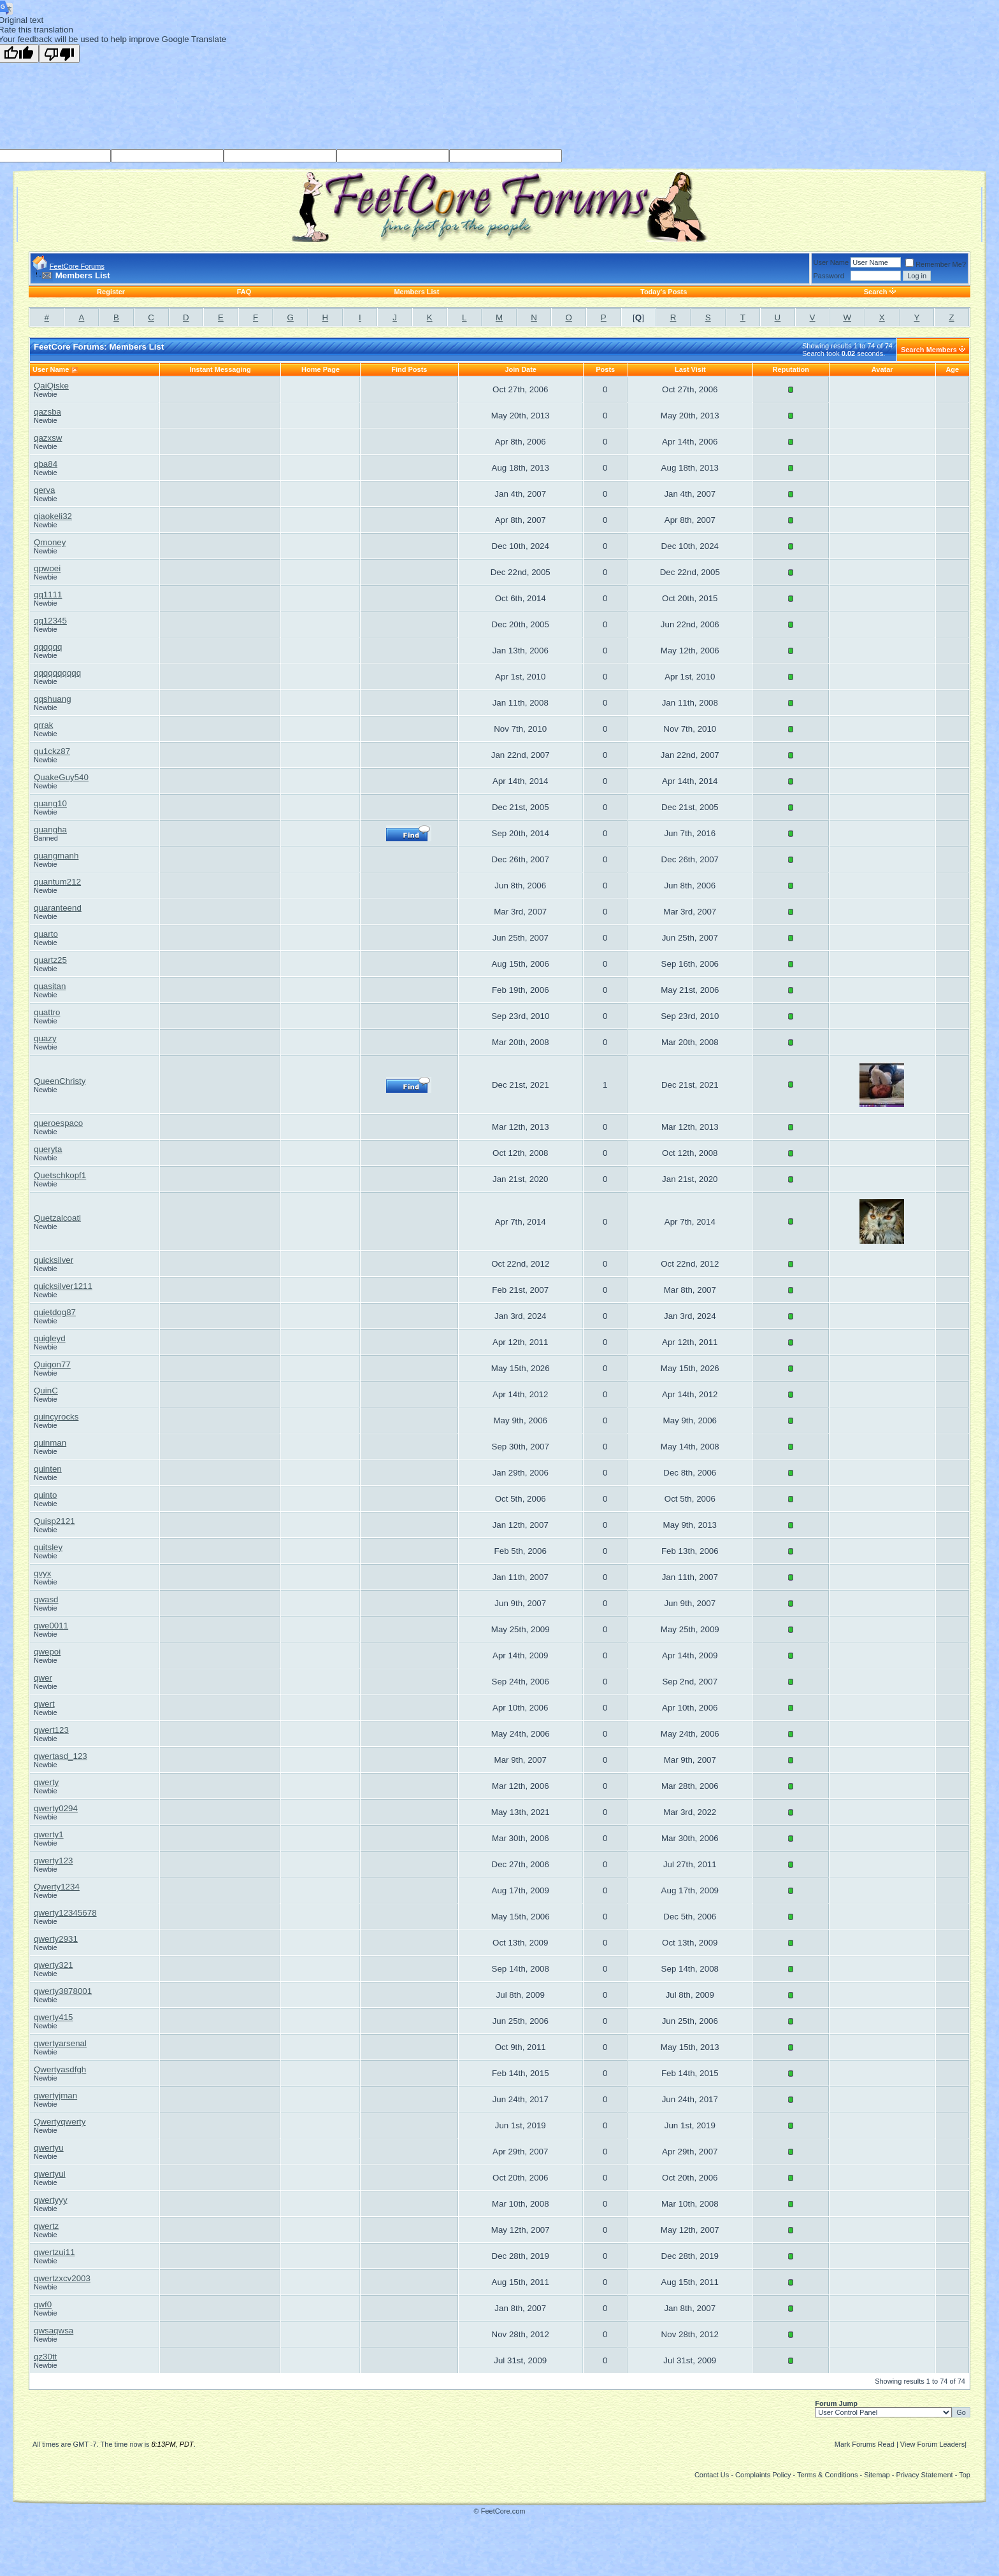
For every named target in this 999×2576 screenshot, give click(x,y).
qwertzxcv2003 (62, 2278)
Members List (416, 291)
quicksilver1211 (63, 1286)
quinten (48, 1469)
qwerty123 (53, 1860)
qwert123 (51, 1730)
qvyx (42, 1573)
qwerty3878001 (63, 1991)
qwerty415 (53, 2017)
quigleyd (50, 1338)
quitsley (48, 1547)
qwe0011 (51, 1625)
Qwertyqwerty (59, 2121)
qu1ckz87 (52, 751)
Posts (605, 369)
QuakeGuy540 (61, 777)
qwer (43, 1678)
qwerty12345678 (65, 1913)
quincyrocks (56, 1416)
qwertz (46, 2226)
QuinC (46, 1390)
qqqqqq (48, 646)
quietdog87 (55, 1312)
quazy (45, 1038)
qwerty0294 (56, 1808)
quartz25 (50, 960)
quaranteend (58, 908)
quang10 (50, 803)
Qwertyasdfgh (60, 2069)
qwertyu (49, 2148)
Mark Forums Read (865, 2444)
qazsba (47, 411)
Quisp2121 (54, 1521)
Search (876, 291)
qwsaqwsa (53, 2330)
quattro (47, 1012)
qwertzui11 (54, 2252)
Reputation (791, 369)
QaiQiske (51, 385)
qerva (44, 490)
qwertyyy (51, 2200)
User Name (831, 262)
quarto (46, 934)
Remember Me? (935, 264)
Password (829, 276)
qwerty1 (49, 1834)
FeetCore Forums (77, 266)
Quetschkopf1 (60, 1175)
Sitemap (876, 2475)
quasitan (50, 986)
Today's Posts (663, 291)
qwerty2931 (56, 1939)
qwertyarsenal (60, 2043)
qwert (44, 1704)
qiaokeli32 (53, 516)
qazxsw (48, 438)
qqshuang (52, 699)
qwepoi (47, 1651)
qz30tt (45, 2356)
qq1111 (48, 594)
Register (111, 291)
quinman (50, 1443)
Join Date (520, 369)
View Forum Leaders (932, 2444)
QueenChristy (60, 1081)
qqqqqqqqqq (57, 673)
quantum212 (57, 881)
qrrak (43, 725)
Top (964, 2475)
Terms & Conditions (827, 2475)
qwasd (46, 1599)
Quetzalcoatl (57, 1218)
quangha (50, 829)
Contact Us (711, 2475)
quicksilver (53, 1260)
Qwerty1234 (57, 1886)
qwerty (46, 1782)
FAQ (244, 291)
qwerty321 (53, 1965)
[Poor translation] (59, 53)
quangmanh (56, 855)
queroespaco (58, 1123)
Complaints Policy (763, 2475)
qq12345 (50, 620)
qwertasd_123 (60, 1756)
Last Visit (690, 369)
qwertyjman (55, 2095)
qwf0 (43, 2304)
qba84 (45, 464)
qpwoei (47, 568)
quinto (45, 1495)
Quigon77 (52, 1364)
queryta (48, 1149)
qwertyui (50, 2174)
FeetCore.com (503, 2511)
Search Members (929, 349)
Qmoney (50, 542)
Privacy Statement (924, 2475)
